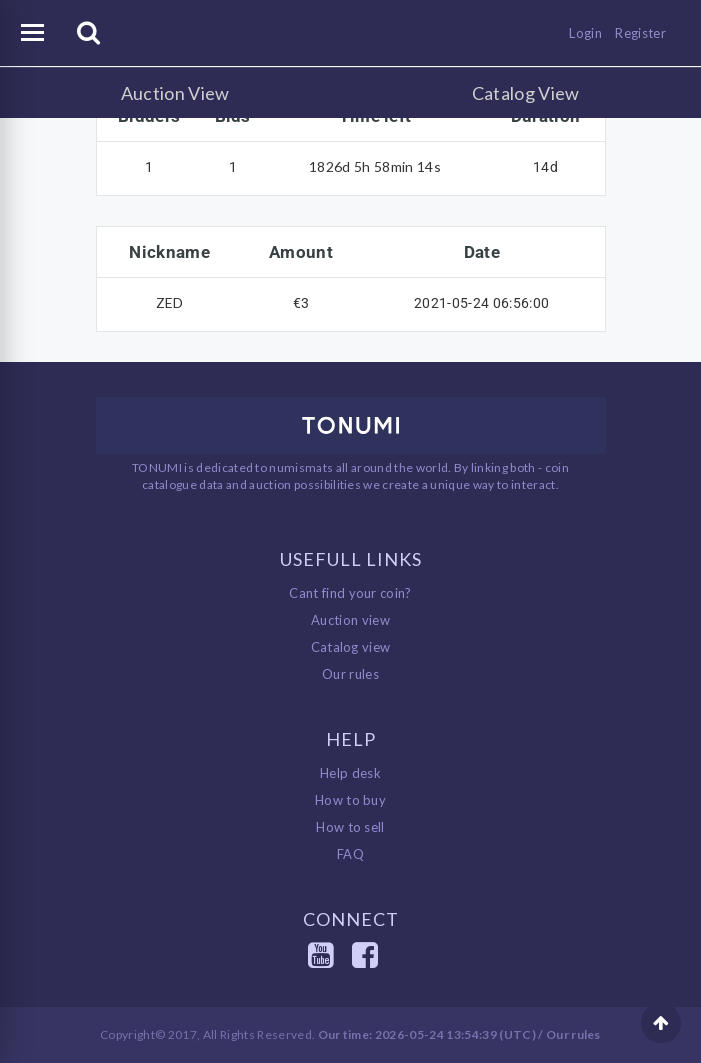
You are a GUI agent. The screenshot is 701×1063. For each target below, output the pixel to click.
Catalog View (526, 93)
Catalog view (351, 647)
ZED (170, 302)
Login (585, 33)
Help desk (350, 773)
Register (640, 33)
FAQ (350, 854)
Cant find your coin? (350, 593)
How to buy (350, 800)
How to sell (350, 827)
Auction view (350, 620)
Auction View (175, 93)
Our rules (350, 674)
